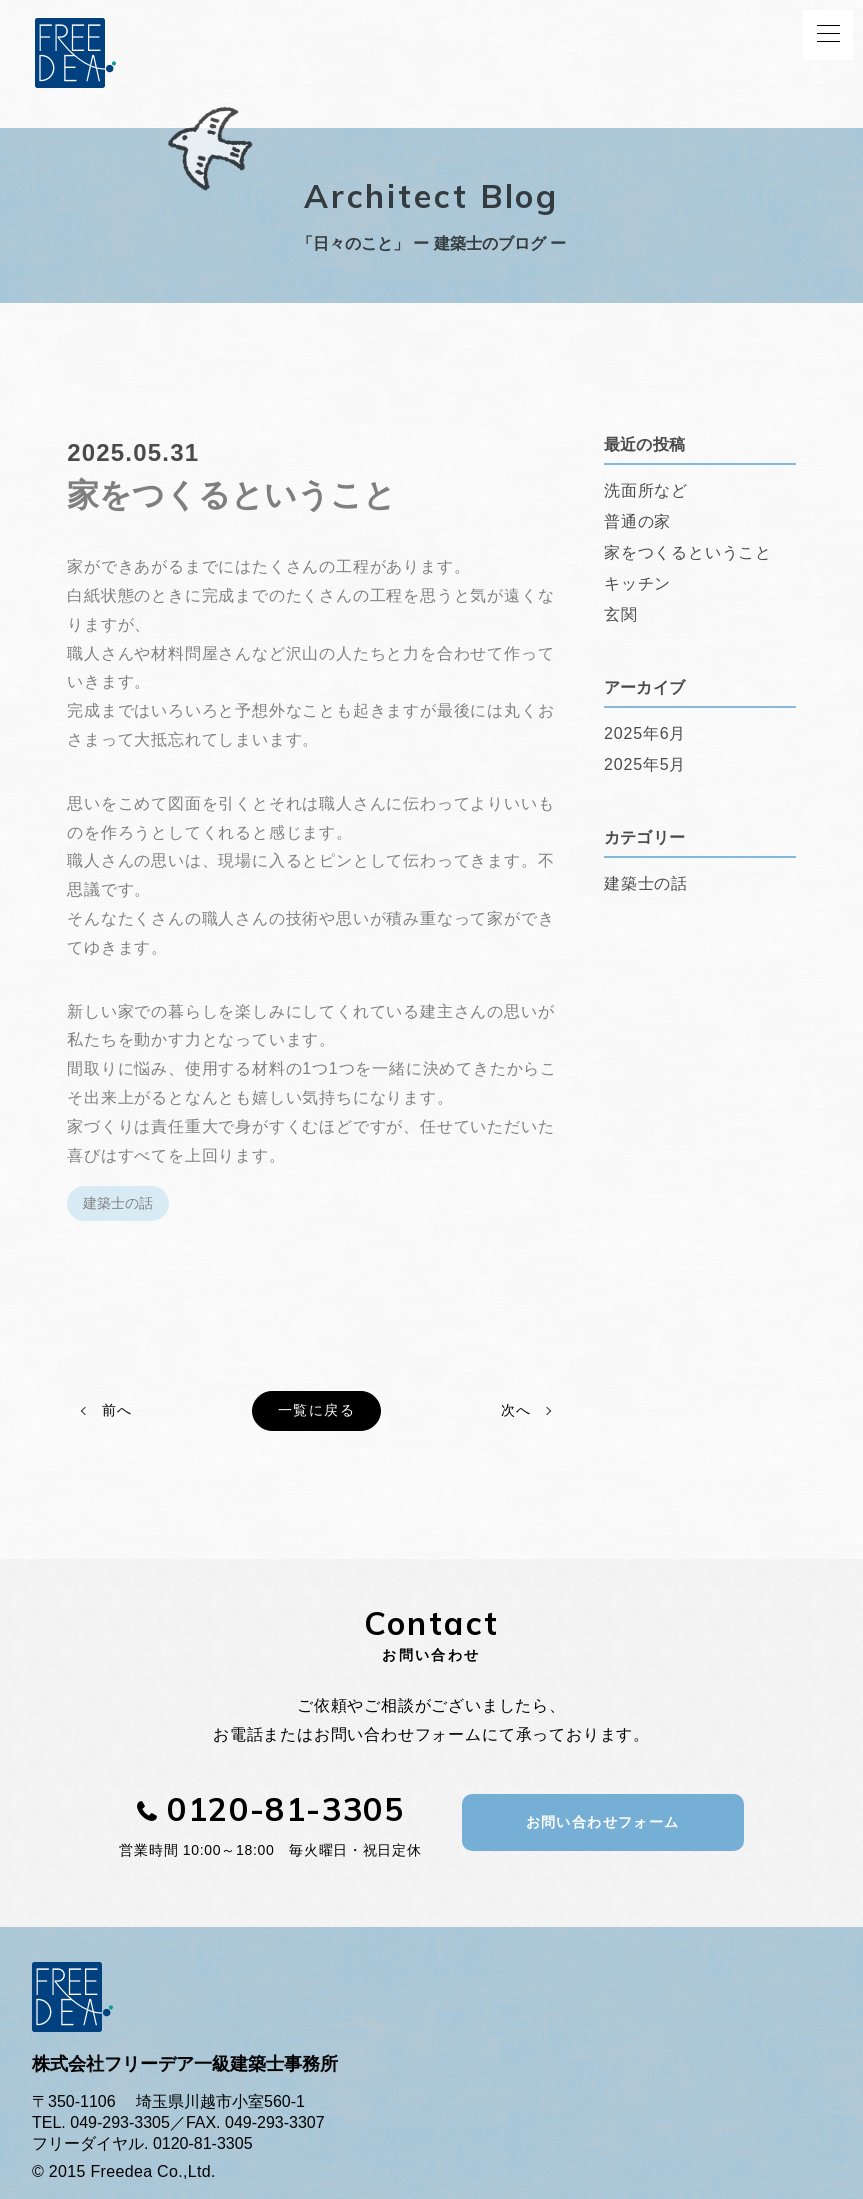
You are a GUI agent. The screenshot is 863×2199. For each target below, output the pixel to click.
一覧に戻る (316, 1410)
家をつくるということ (688, 552)
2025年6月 (645, 733)
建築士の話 (118, 1203)
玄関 (621, 614)
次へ (515, 1410)
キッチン (637, 583)
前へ (116, 1410)
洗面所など (646, 490)
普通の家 (637, 521)
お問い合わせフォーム (603, 1822)
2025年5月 (645, 764)
